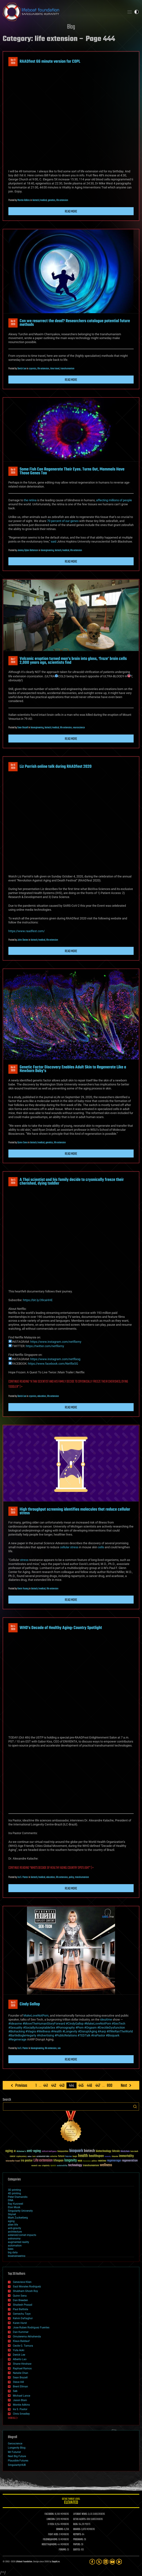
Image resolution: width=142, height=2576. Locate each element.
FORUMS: (62, 2550)
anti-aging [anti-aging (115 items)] (34, 2151)
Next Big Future (17, 2456)
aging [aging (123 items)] (9, 2151)
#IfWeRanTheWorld (120, 2031)
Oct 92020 (13, 323)
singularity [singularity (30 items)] (46, 2166)
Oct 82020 (13, 471)
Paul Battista (20, 2309)
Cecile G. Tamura (23, 2345)
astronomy (14, 2238)
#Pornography (65, 2027)
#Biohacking (16, 2031)
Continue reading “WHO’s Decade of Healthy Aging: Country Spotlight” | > (51, 1867)
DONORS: (60, 2529)
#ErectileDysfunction (111, 2027)
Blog (71, 27)
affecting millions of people (114, 500)
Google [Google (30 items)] (75, 2157)
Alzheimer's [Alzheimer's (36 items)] (21, 2151)
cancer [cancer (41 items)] (12, 2156)
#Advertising (45, 2035)
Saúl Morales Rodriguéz (27, 2286)
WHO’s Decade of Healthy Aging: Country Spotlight (61, 1627)
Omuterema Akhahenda (27, 2336)
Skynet (12, 2214)
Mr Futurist (14, 2452)
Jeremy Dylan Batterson (27, 550)
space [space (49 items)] (53, 2165)
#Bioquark (112, 2035)
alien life (13, 2224)
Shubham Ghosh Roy (25, 2291)
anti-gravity (14, 2228)
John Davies (22, 940)
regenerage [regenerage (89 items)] (114, 2161)
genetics (51, 200)
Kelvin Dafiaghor (23, 2318)
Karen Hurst (20, 2323)
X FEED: (51, 2524)
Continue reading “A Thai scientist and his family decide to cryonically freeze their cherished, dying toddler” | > (68, 1384)
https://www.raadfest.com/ (26, 931)
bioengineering (47, 550)
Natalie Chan (20, 2373)
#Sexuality (15, 2027)
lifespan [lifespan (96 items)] (58, 2161)
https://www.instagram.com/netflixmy (55, 1341)
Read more (71, 211)
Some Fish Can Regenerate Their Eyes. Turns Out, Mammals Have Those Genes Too (72, 471)
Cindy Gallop (30, 2004)
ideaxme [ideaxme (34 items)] (115, 2157)
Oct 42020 (13, 1628)
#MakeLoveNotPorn (97, 2023)
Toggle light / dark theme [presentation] (136, 12)
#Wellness (43, 2031)
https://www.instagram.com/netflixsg (55, 1359)
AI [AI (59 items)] (15, 2151)
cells (101, 1547)
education (41, 1396)
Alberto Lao (19, 2359)
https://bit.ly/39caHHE (38, 1300)
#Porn (80, 2027)
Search (135, 2106)
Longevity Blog (16, 2447)
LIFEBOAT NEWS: (80, 2514)
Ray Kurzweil (15, 2203)
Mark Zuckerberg (18, 2217)
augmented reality (18, 2242)
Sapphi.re (56, 2562)
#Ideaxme (15, 2023)
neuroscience (79, 727)
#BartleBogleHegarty (22, 2035)
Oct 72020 (13, 661)
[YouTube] (112, 2562)
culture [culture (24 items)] (29, 2157)
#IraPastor (98, 2035)
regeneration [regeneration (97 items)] (130, 2161)
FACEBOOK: (49, 2514)
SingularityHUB (17, 2464)
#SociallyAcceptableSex (39, 2027)
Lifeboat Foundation (24, 2562)
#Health (56, 2031)
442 (53, 2085)
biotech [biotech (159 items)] (89, 2151)
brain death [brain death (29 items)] (134, 2151)
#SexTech (118, 2023)
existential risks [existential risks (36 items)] (43, 2156)
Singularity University (20, 2210)
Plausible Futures (18, 2460)
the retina (30, 500)
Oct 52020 (13, 1182)
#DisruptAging (87, 2031)
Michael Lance (21, 2395)
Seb (15, 2391)
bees (10, 2248)
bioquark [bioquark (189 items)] (76, 2150)
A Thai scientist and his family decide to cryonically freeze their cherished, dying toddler (72, 1181)
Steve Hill (18, 2382)
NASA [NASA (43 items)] (80, 2161)
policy (71, 1877)
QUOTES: (76, 2550)
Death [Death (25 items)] (34, 2157)
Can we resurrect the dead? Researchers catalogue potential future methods (75, 323)
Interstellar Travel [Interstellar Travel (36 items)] (13, 2161)
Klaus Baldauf (21, 2341)
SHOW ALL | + (13, 2418)
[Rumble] (119, 2562)
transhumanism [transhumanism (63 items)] (91, 2165)
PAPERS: (77, 2544)
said (53, 541)
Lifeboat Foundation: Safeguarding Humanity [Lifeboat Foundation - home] (63, 12)
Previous (21, 2085)
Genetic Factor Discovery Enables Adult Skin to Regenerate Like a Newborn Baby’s (73, 1069)
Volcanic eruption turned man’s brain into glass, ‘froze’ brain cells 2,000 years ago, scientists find (73, 660)
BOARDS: (77, 2529)
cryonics (32, 368)
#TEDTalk (84, 2035)
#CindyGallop (75, 2023)
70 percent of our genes (63, 521)
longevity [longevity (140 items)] (70, 2160)
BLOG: (75, 2524)
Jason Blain (20, 2400)
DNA (10, 2200)
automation (15, 2245)
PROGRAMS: (78, 2539)
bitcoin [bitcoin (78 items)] (116, 2151)
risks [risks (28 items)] (39, 2166)
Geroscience (15, 2443)
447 (97, 2085)
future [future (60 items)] (61, 2156)
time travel (54, 368)
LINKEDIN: (51, 2519)
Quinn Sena (22, 1142)
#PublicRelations (66, 2035)
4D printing (14, 2193)
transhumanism (67, 368)
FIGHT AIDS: (53, 2534)
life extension (62, 200)
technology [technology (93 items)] (75, 2165)
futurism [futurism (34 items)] (68, 2157)
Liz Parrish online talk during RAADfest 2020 (56, 766)
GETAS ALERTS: (79, 2519)
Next (124, 2085)
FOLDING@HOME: (50, 2539)
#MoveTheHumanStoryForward (44, 2023)
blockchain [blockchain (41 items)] (125, 2151)
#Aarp (102, 2031)
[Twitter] (99, 2562)
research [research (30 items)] (34, 2166)
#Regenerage (17, 2039)
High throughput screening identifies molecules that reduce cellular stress (75, 1511)
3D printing (14, 2189)
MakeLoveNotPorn (36, 2015)
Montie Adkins (23, 200)
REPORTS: (77, 2534)
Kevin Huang (22, 1589)
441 (45, 2085)
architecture (15, 2231)
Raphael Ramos (22, 2368)
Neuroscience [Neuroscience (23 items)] (87, 2161)
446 (89, 2085)
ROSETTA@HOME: (49, 2544)
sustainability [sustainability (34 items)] (62, 2166)
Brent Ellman (20, 2386)
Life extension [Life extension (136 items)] (43, 2160)
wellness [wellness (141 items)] (106, 2165)
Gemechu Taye (21, 2313)
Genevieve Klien (22, 2282)
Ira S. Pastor (22, 1877)
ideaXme (106, 2019)
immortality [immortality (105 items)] (126, 2156)
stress (24, 1560)
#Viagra (30, 2031)
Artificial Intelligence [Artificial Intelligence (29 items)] (49, 2151)
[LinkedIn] (105, 2562)
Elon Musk (14, 2207)
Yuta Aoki (18, 2350)
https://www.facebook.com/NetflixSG (53, 1363)
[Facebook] (92, 2562)
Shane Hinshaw (22, 2363)
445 (81, 2085)
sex (59, 2048)
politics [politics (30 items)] (94, 2161)
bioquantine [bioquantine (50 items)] (62, 2151)
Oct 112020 (13, 62)
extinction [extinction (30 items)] (53, 2157)
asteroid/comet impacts (22, 2235)
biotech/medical (39, 200)
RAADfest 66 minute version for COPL (50, 61)
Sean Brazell (22, 727)
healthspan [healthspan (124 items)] (96, 2156)
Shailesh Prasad (22, 2304)
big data (13, 2252)
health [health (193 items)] (83, 2155)
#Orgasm (90, 2027)
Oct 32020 (13, 2004)
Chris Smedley (21, 2413)
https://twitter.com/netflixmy (45, 1346)
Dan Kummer (20, 2332)
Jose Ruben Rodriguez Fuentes (31, 2327)
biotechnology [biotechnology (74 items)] (103, 2151)
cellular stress (69, 1547)
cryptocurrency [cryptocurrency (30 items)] (21, 2157)
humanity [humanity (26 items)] (108, 2157)
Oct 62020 (13, 767)
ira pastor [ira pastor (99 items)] (27, 2161)
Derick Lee (21, 368)
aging (11, 2221)
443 (61, 2085)
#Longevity (69, 2031)
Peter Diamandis (17, 2196)
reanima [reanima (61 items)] (102, 2160)
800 (109, 2085)
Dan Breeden (20, 2300)
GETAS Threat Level (71, 2501)
